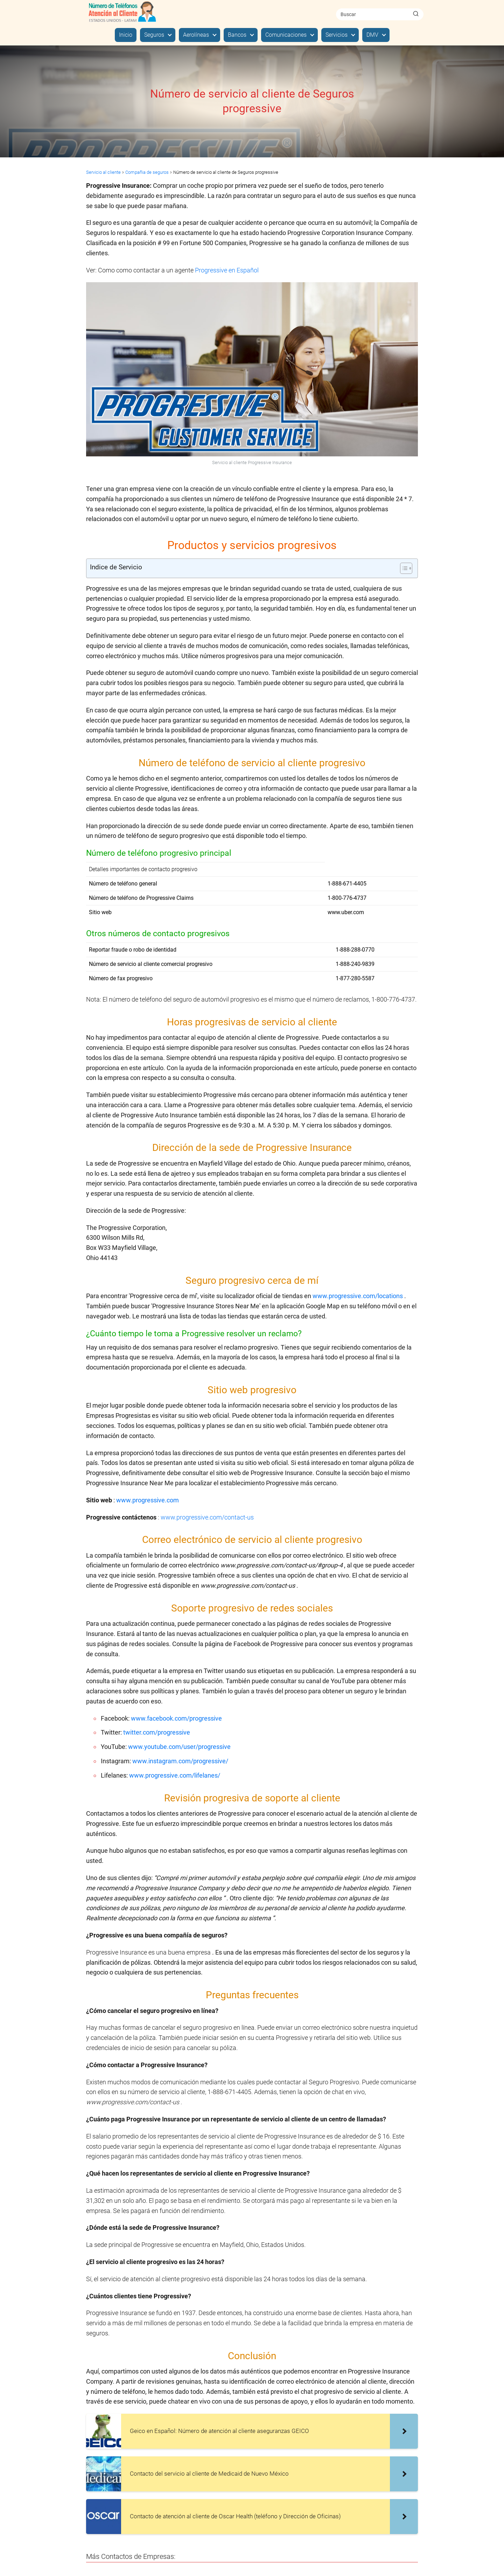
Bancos (237, 34)
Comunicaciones (286, 34)
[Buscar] (415, 14)
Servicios (337, 34)
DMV (372, 34)
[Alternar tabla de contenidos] (403, 568)
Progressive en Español (227, 270)
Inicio (125, 34)
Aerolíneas (196, 34)
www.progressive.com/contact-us (207, 1517)
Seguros (154, 34)
